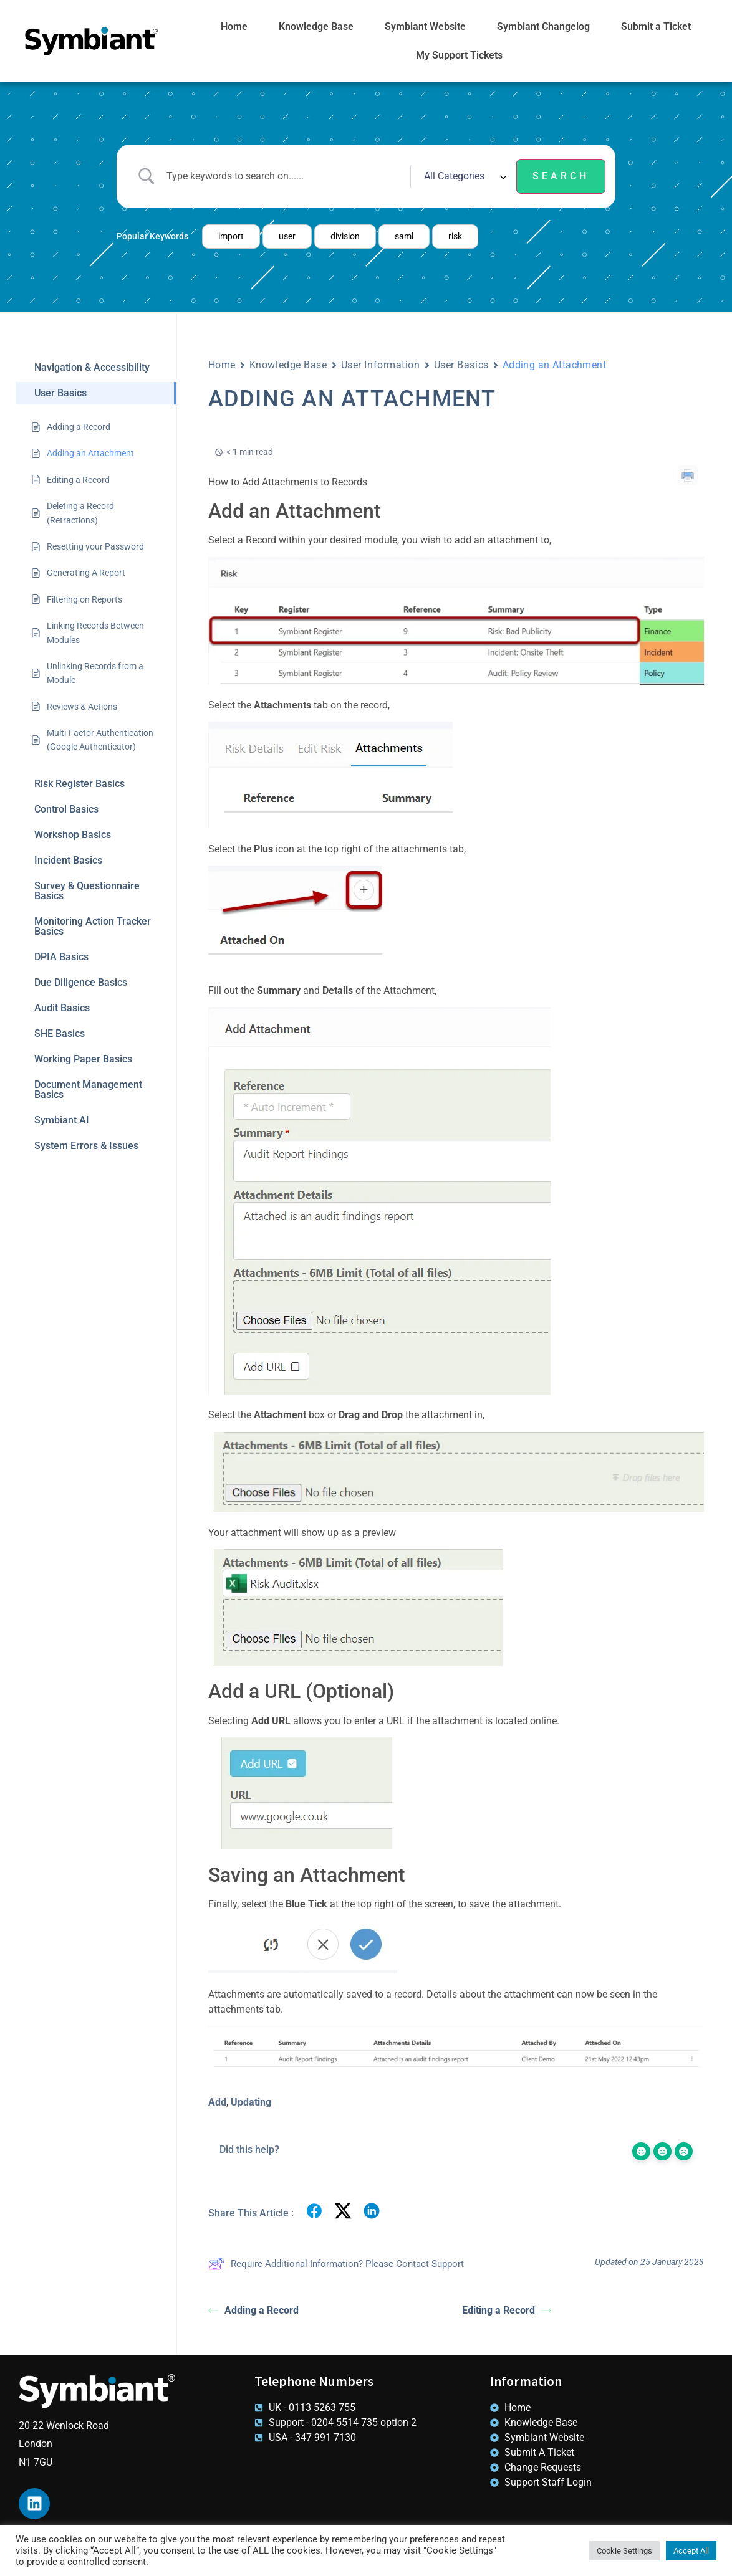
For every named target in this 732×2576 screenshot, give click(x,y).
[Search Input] (283, 176)
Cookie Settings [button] (624, 2550)
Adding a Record (253, 2310)
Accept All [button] (691, 2550)
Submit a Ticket (656, 26)
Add (217, 2102)
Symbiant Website (425, 26)
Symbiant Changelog (543, 26)
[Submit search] (560, 176)
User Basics (461, 365)
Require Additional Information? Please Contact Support (336, 2264)
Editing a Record (506, 2310)
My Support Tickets (459, 55)
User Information (380, 365)
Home (234, 26)
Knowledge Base (316, 26)
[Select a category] (463, 176)
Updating (251, 2102)
